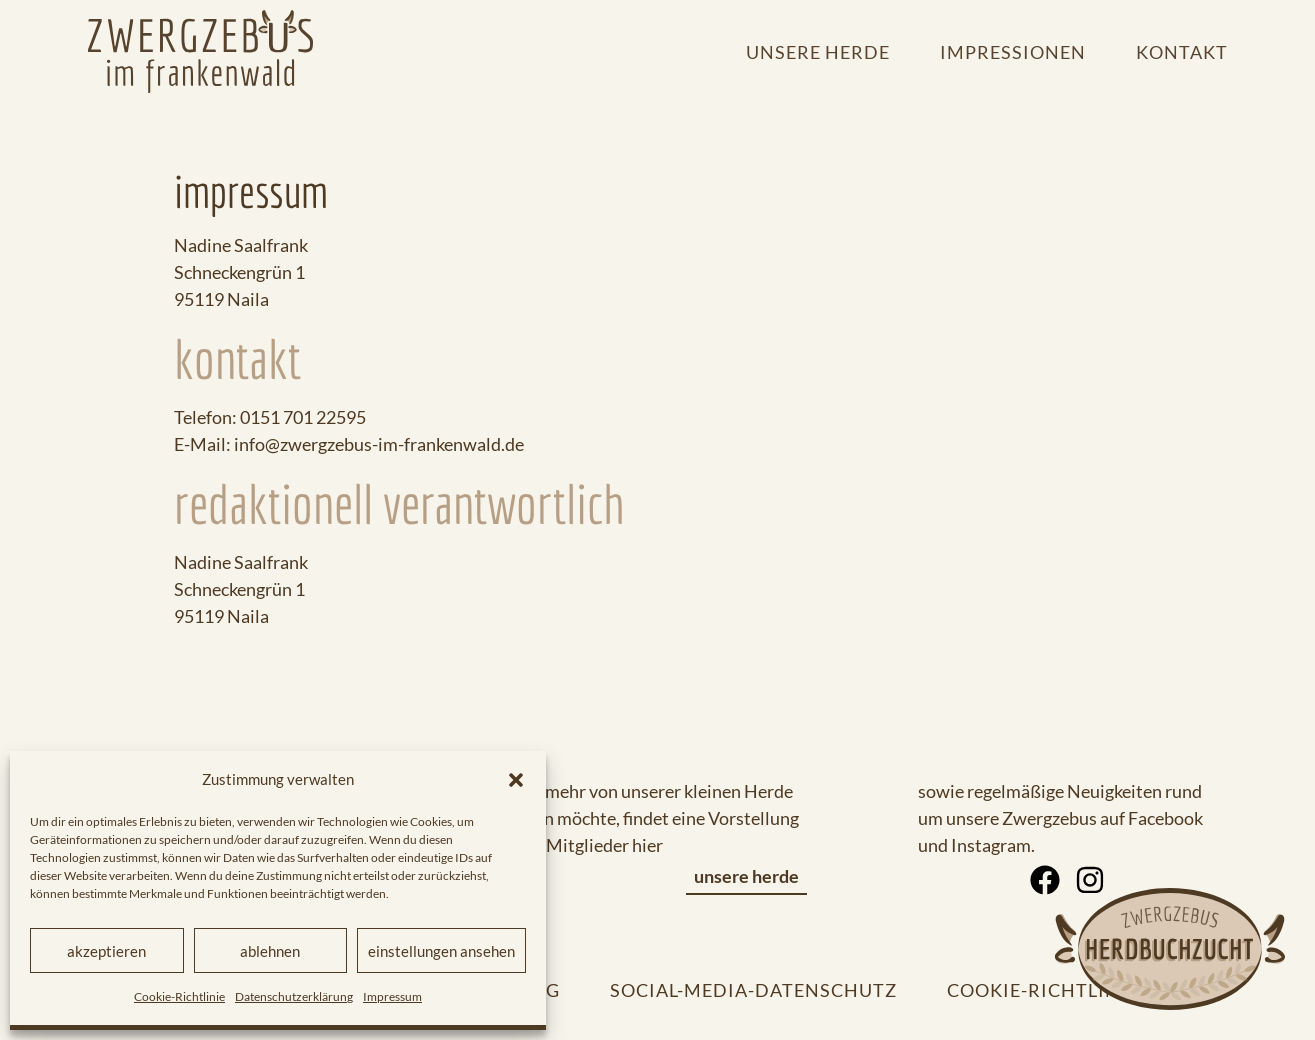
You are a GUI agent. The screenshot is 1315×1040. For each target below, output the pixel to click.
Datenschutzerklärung (294, 996)
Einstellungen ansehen (441, 951)
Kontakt (1182, 52)
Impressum (392, 996)
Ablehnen (270, 951)
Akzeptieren (106, 951)
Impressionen (1013, 52)
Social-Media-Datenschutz (753, 990)
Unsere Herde (818, 52)
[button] (516, 780)
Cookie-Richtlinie (179, 996)
